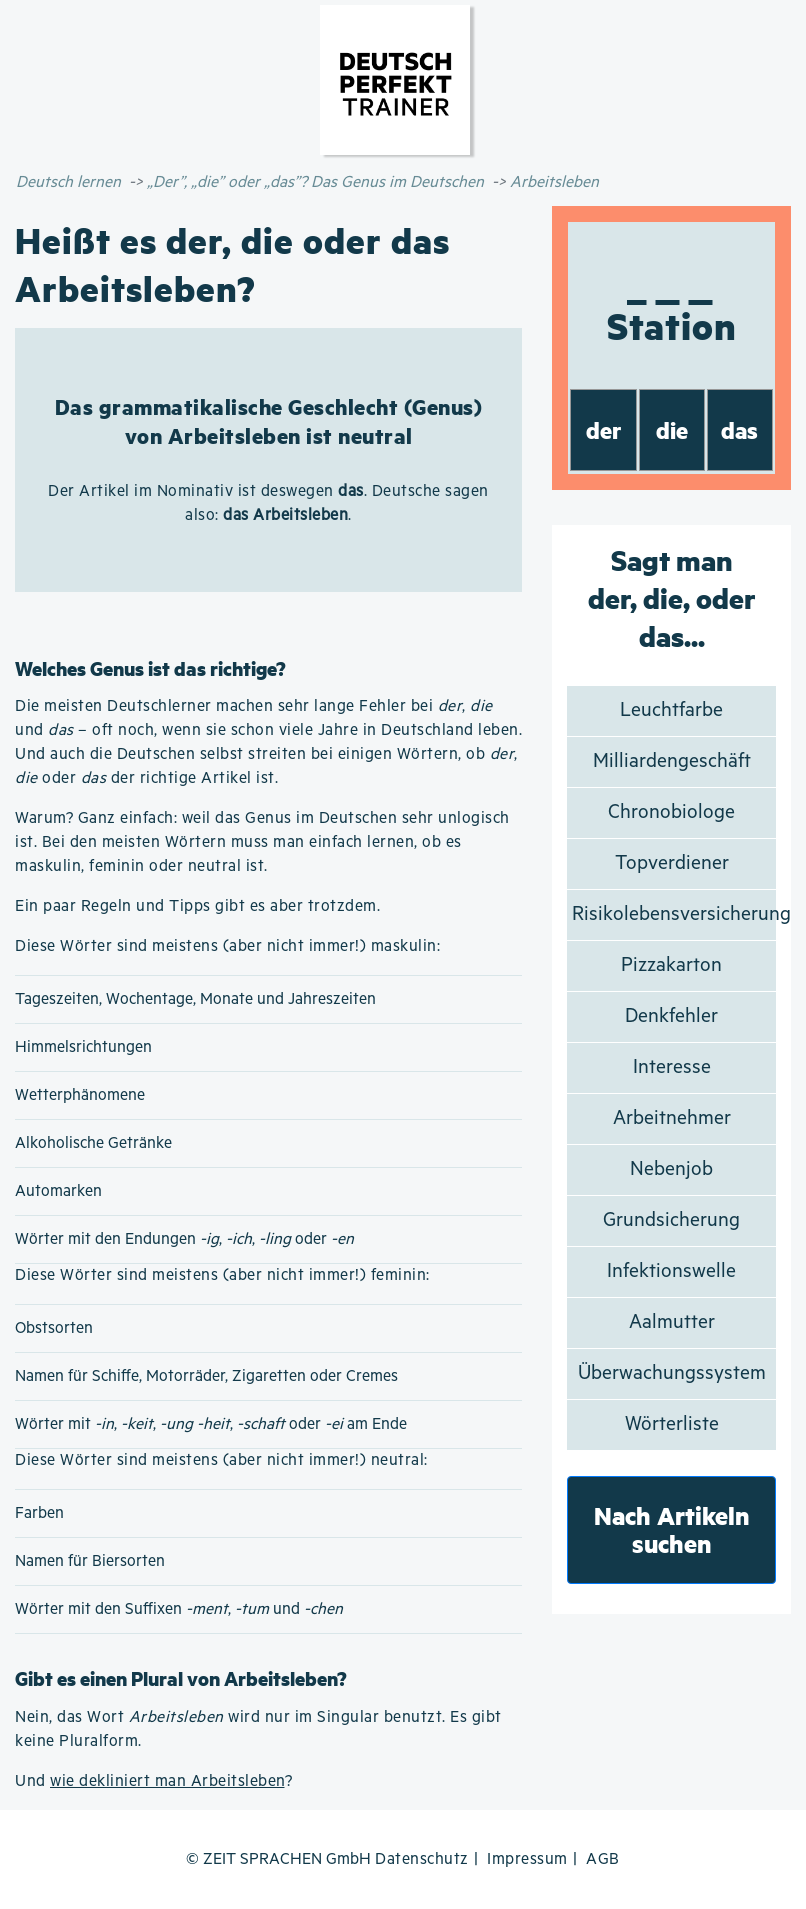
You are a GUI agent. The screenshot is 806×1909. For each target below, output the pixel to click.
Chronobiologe (671, 812)
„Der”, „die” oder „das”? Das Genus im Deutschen (315, 182)
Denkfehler (671, 1016)
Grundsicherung (671, 1220)
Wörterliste (672, 1424)
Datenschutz (422, 1859)
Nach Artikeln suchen (672, 1529)
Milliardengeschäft (672, 761)
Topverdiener (672, 863)
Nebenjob (671, 1169)
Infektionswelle (671, 1271)
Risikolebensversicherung (681, 914)
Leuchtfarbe (671, 710)
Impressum (527, 1859)
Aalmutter (672, 1322)
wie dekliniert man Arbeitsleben (167, 1781)
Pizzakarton (671, 965)
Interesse (672, 1067)
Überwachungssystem (672, 1373)
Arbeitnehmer (672, 1118)
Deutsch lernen (68, 182)
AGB (603, 1859)
